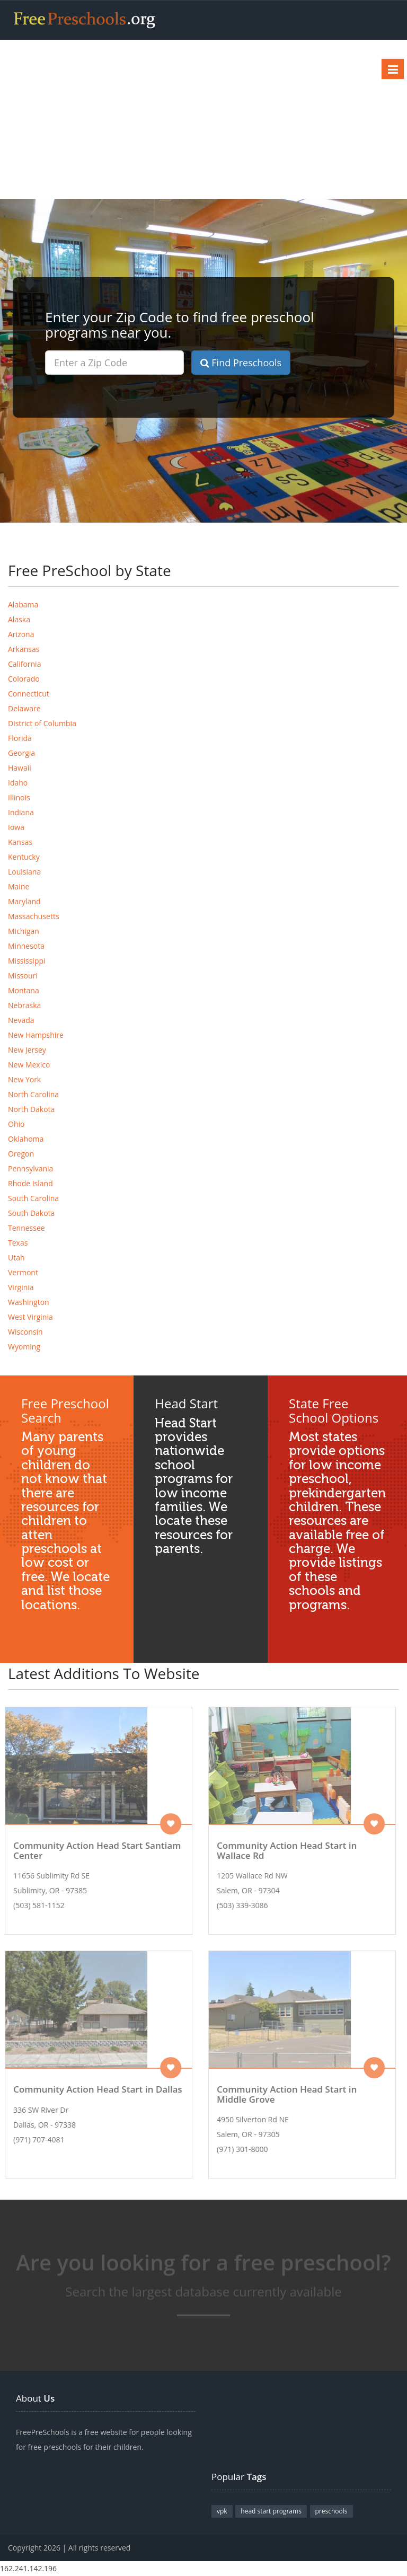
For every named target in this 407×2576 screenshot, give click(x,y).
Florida (20, 738)
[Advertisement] (203, 119)
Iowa (16, 827)
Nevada (21, 1020)
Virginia (21, 1287)
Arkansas (23, 649)
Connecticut (28, 694)
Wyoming (24, 1347)
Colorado (24, 679)
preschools (331, 2511)
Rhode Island (30, 1183)
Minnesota (26, 946)
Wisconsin (25, 1332)
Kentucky (24, 857)
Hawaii (19, 768)
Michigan (23, 931)
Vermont (23, 1272)
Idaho (18, 783)
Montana (23, 990)
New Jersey (27, 1050)
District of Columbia (42, 723)
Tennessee (26, 1228)
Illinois (19, 797)
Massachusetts (33, 916)
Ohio (16, 1124)
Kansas (20, 842)
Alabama (23, 604)
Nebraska (24, 1005)
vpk (222, 2511)
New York (24, 1079)
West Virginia (30, 1317)
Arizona (21, 634)
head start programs (271, 2511)
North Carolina (33, 1094)
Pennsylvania (30, 1168)
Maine (18, 886)
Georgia (21, 753)
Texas (18, 1243)
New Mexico (29, 1065)
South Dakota (31, 1213)
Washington (28, 1302)
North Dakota (31, 1109)
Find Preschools (241, 362)
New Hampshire (36, 1035)
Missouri (23, 976)
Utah (16, 1257)
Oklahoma (25, 1139)
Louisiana (24, 872)
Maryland (24, 901)
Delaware (24, 708)
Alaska (19, 619)
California (24, 664)
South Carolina (33, 1198)
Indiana (21, 812)
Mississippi (27, 961)
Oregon (21, 1154)
